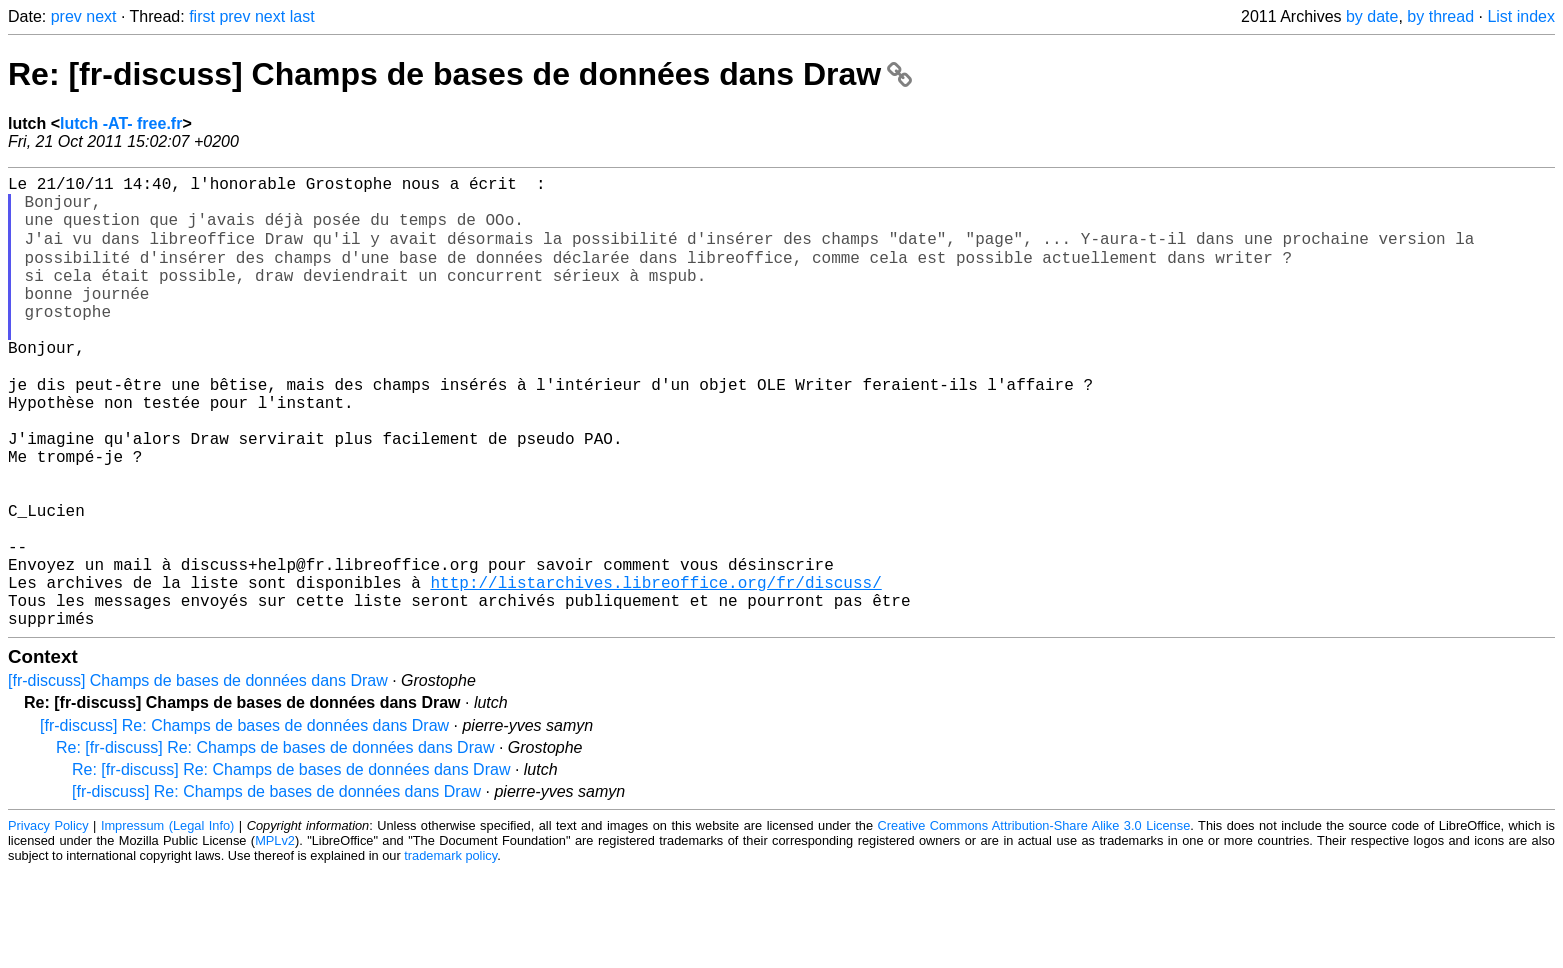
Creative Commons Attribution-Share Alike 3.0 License (1034, 922)
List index (1521, 16)
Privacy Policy (48, 922)
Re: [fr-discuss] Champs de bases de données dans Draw (460, 74)
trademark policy (450, 952)
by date (1372, 16)
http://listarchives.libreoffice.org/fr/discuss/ (655, 671)
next (101, 16)
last (302, 16)
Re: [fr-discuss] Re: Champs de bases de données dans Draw (275, 844)
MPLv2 (275, 937)
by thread (1440, 16)
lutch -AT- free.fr (121, 123)
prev (66, 16)
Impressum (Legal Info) (167, 922)
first (202, 16)
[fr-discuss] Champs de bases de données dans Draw (198, 777)
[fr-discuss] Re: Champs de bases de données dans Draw (244, 822)
